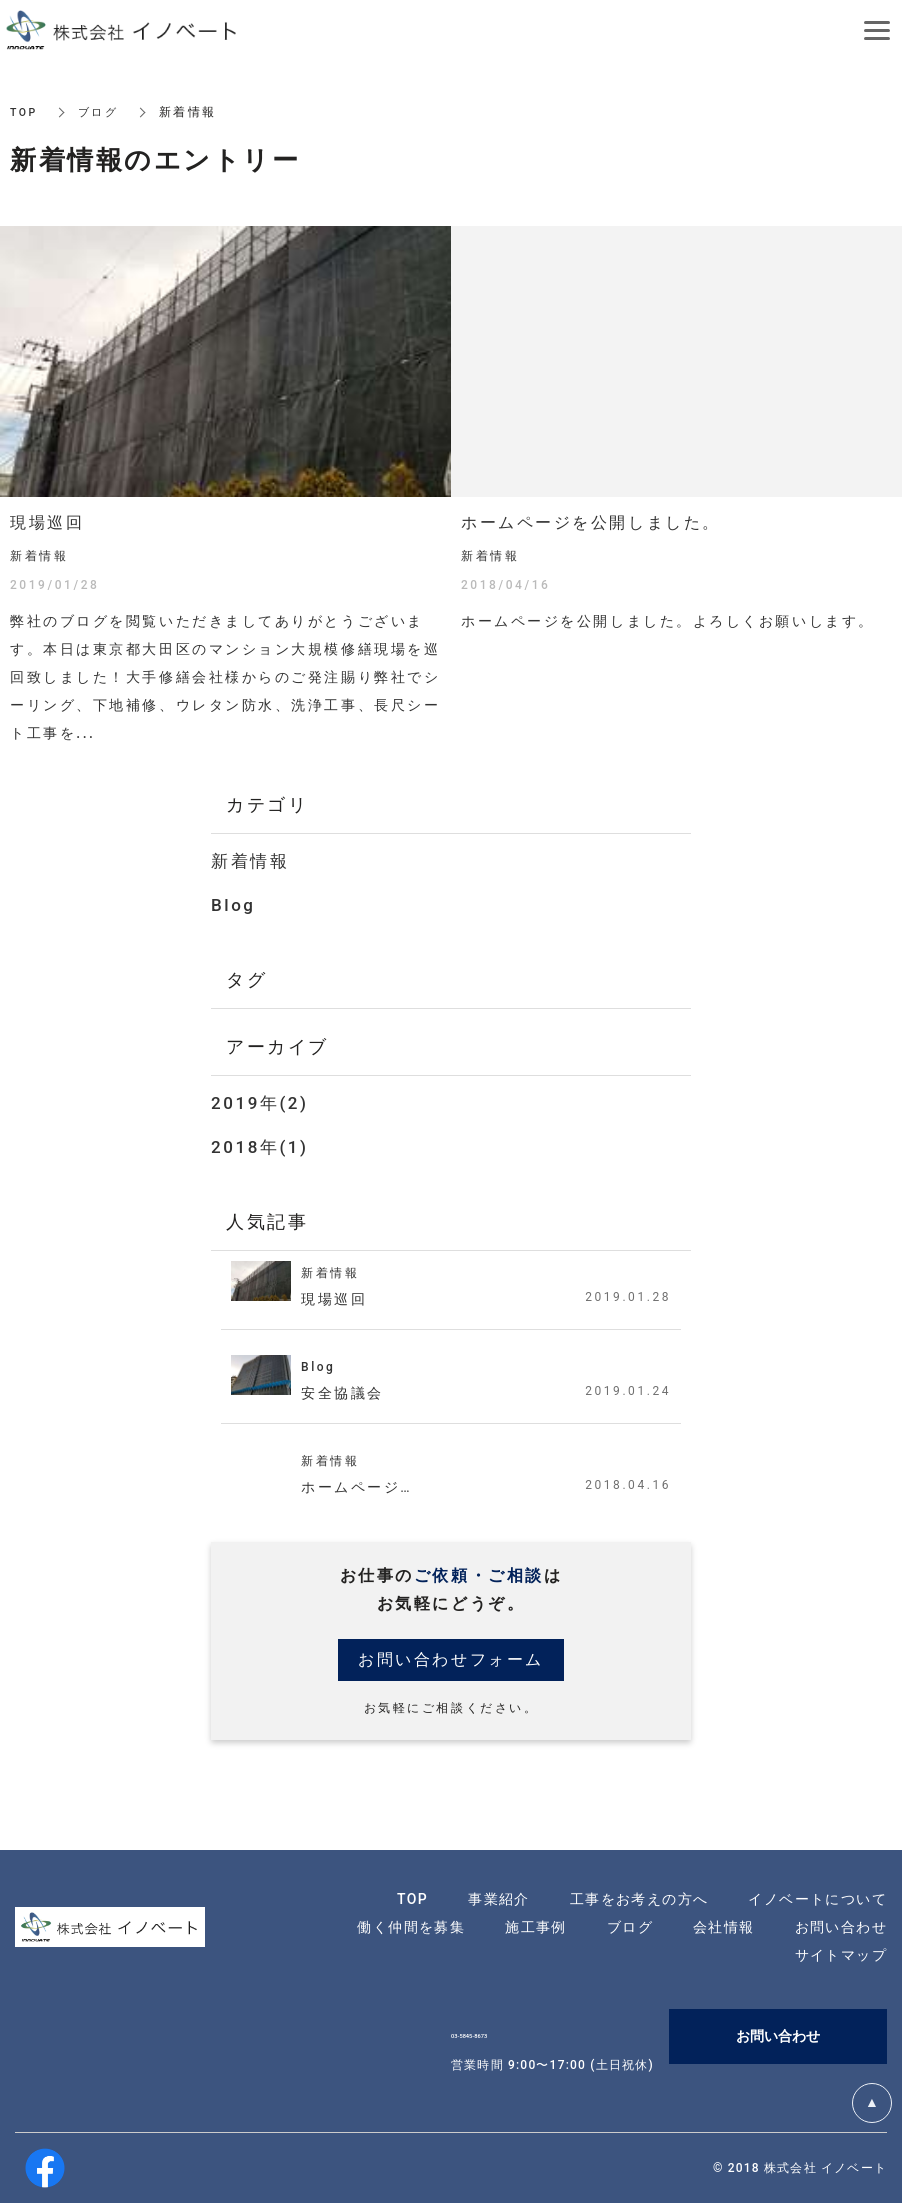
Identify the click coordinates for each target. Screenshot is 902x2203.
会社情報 (724, 1927)
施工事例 (536, 1927)
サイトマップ (841, 1955)
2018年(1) (260, 1147)
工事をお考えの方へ (639, 1899)
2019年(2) (260, 1103)
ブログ (103, 112)
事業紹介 (499, 1899)
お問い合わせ (841, 1927)
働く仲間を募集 (411, 1927)
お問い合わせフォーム (451, 1659)
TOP (25, 112)
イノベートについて (817, 1899)
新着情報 (250, 861)
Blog (233, 905)
